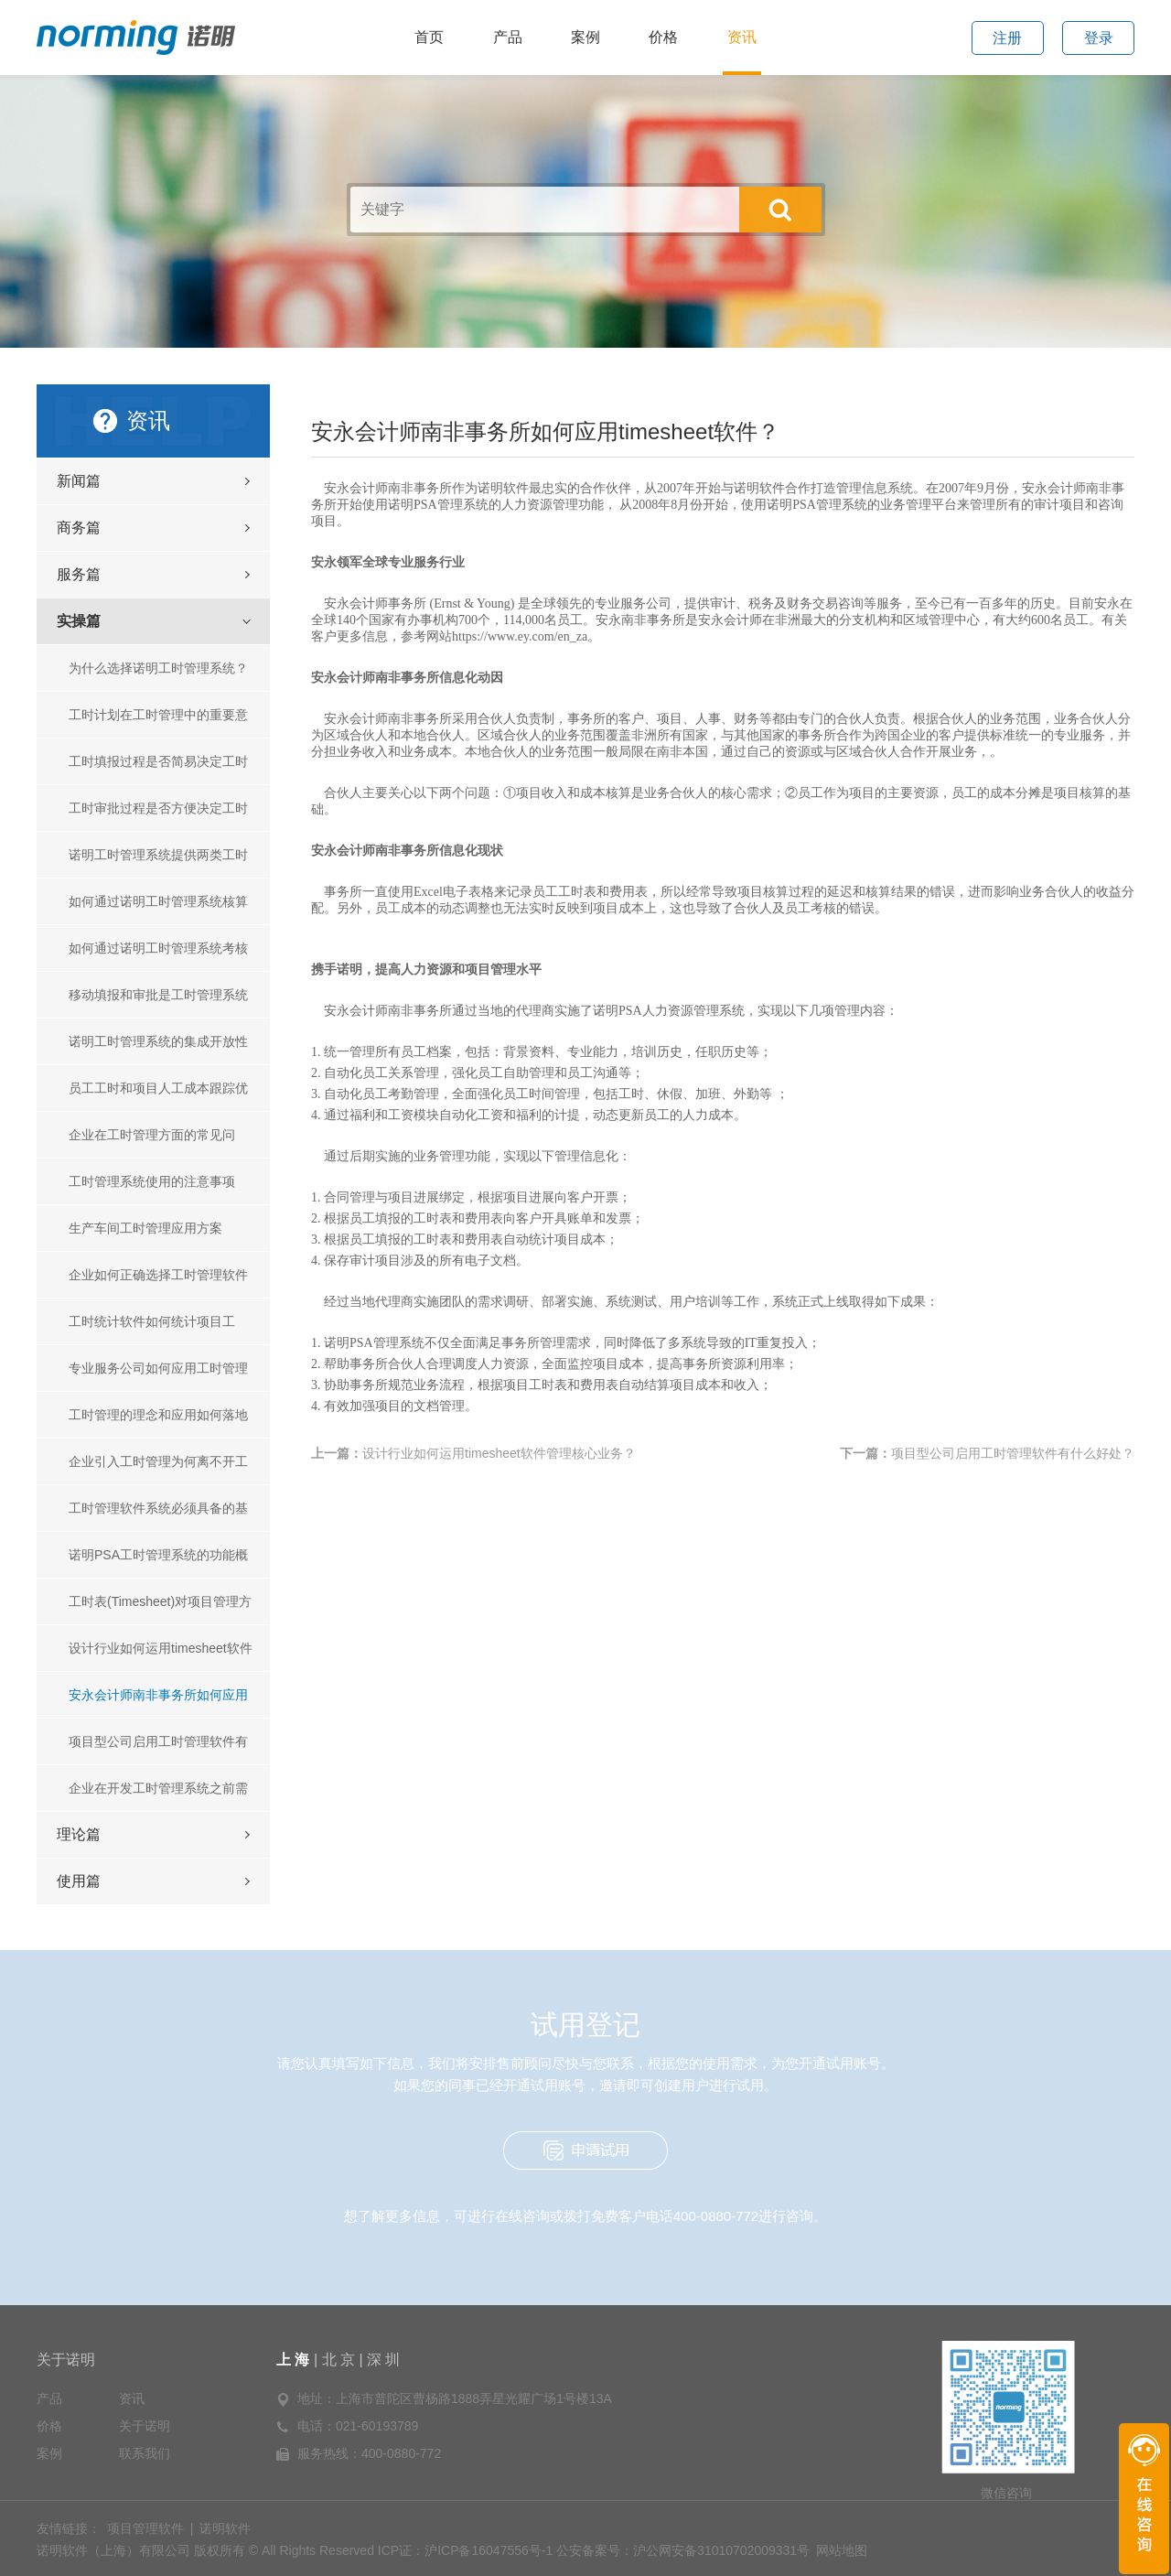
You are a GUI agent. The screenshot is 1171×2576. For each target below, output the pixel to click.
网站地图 (841, 2550)
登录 (1098, 38)
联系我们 (144, 2453)
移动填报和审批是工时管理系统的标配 (158, 1002)
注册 (1007, 38)
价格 (663, 37)
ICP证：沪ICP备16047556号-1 (465, 2550)
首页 (429, 37)
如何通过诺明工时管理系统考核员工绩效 (158, 956)
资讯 (742, 37)
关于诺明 (66, 2359)
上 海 (295, 2359)
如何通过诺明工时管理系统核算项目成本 (158, 909)
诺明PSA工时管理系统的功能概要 (158, 1562)
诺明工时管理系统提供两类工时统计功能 (158, 862)
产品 (507, 37)
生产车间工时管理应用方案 (145, 1228)
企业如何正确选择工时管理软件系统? (158, 1282)
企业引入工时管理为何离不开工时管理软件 (158, 1469)
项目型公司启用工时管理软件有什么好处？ (158, 1749)
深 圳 (383, 2359)
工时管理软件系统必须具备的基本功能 (158, 1516)
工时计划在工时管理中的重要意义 (158, 722)
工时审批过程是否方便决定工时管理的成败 (158, 816)
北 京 (338, 2359)
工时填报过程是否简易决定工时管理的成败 (158, 769)
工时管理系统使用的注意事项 (152, 1181)
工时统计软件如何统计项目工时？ (152, 1329)
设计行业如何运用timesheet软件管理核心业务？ (160, 1656)
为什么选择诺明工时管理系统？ (158, 668)
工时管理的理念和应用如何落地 (158, 1414)
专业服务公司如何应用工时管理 (158, 1368)
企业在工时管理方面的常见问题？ (152, 1142)
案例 (585, 37)
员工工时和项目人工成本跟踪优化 (158, 1096)
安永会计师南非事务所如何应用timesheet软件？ (158, 1702)
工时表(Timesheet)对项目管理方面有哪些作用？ (160, 1609)
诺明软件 (225, 2528)
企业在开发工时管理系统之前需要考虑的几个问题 (158, 1796)
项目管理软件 (145, 2528)
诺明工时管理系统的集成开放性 (158, 1041)
